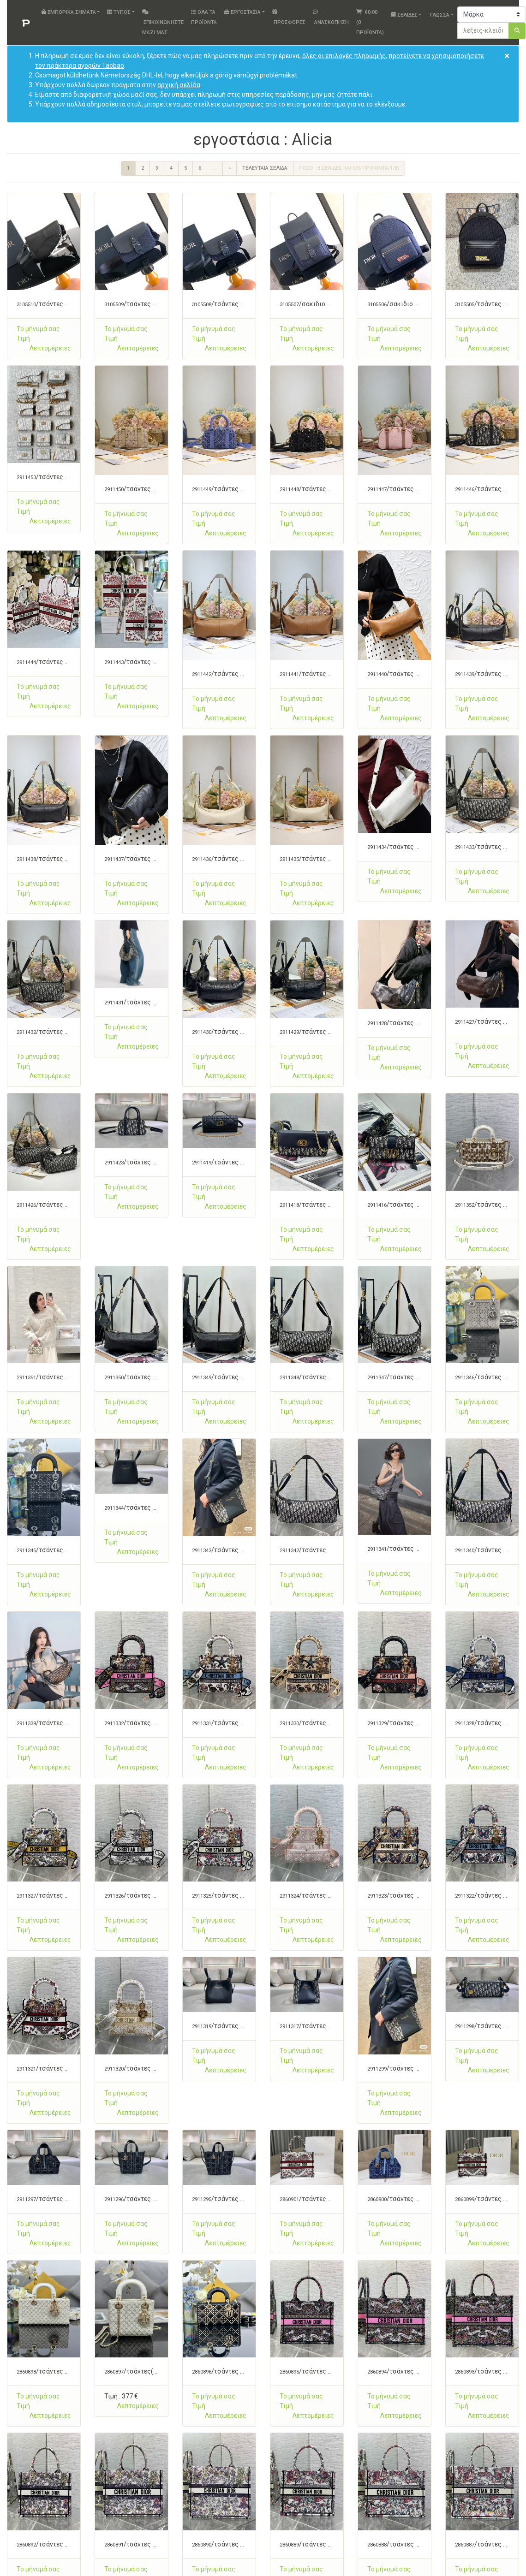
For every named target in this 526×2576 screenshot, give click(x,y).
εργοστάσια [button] (242, 12)
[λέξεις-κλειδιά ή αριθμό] (483, 31)
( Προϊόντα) (370, 22)
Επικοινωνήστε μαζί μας (163, 22)
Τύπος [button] (119, 12)
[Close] (507, 56)
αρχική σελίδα (178, 85)
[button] (50, 348)
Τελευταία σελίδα (264, 168)
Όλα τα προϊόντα (204, 17)
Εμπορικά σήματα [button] (69, 12)
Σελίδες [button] (404, 15)
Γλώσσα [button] (439, 15)
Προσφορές (288, 17)
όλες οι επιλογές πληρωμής (344, 55)
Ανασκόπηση (331, 17)
